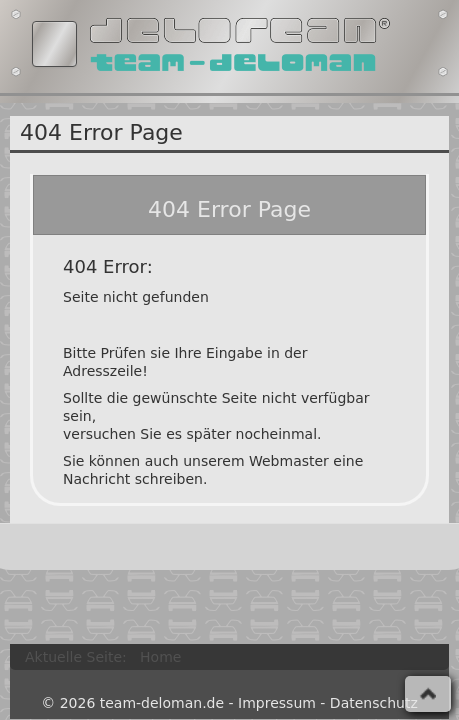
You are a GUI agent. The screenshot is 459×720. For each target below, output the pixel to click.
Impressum (277, 703)
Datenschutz (374, 703)
